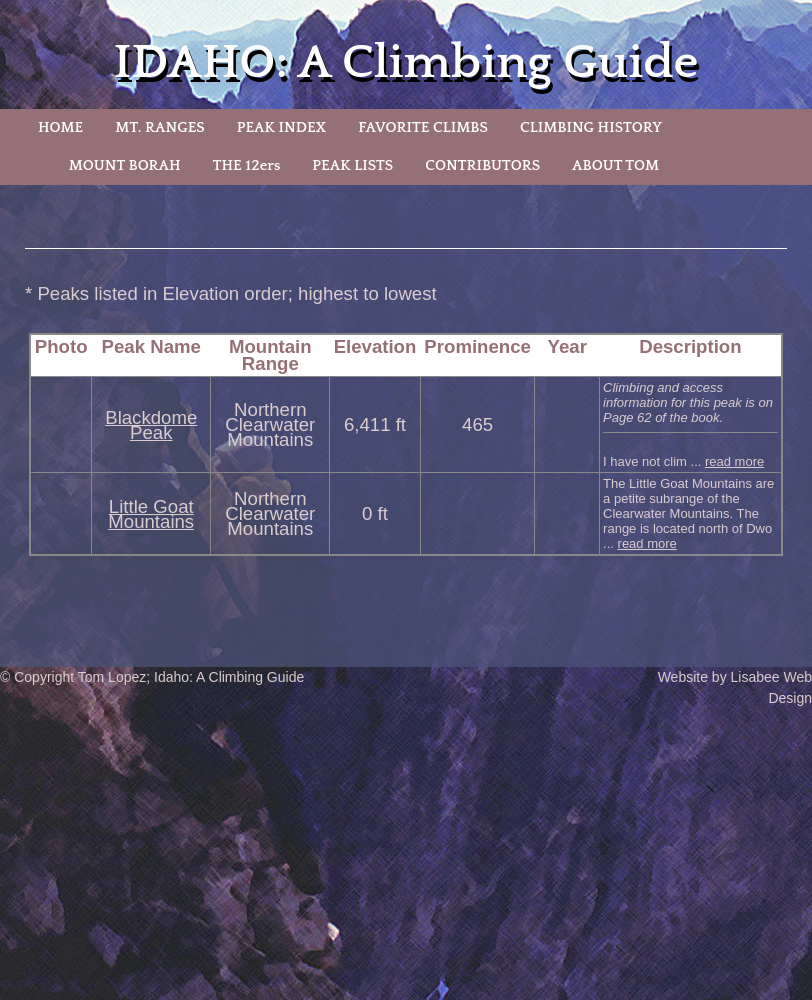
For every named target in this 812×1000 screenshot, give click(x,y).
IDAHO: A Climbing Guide (406, 62)
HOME (60, 127)
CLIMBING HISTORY (591, 127)
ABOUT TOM (615, 165)
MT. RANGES (159, 127)
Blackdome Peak (151, 425)
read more (734, 461)
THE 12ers (247, 165)
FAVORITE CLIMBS (423, 127)
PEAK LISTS (352, 165)
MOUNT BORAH (125, 165)
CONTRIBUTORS (482, 165)
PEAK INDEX (282, 127)
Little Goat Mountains (151, 514)
